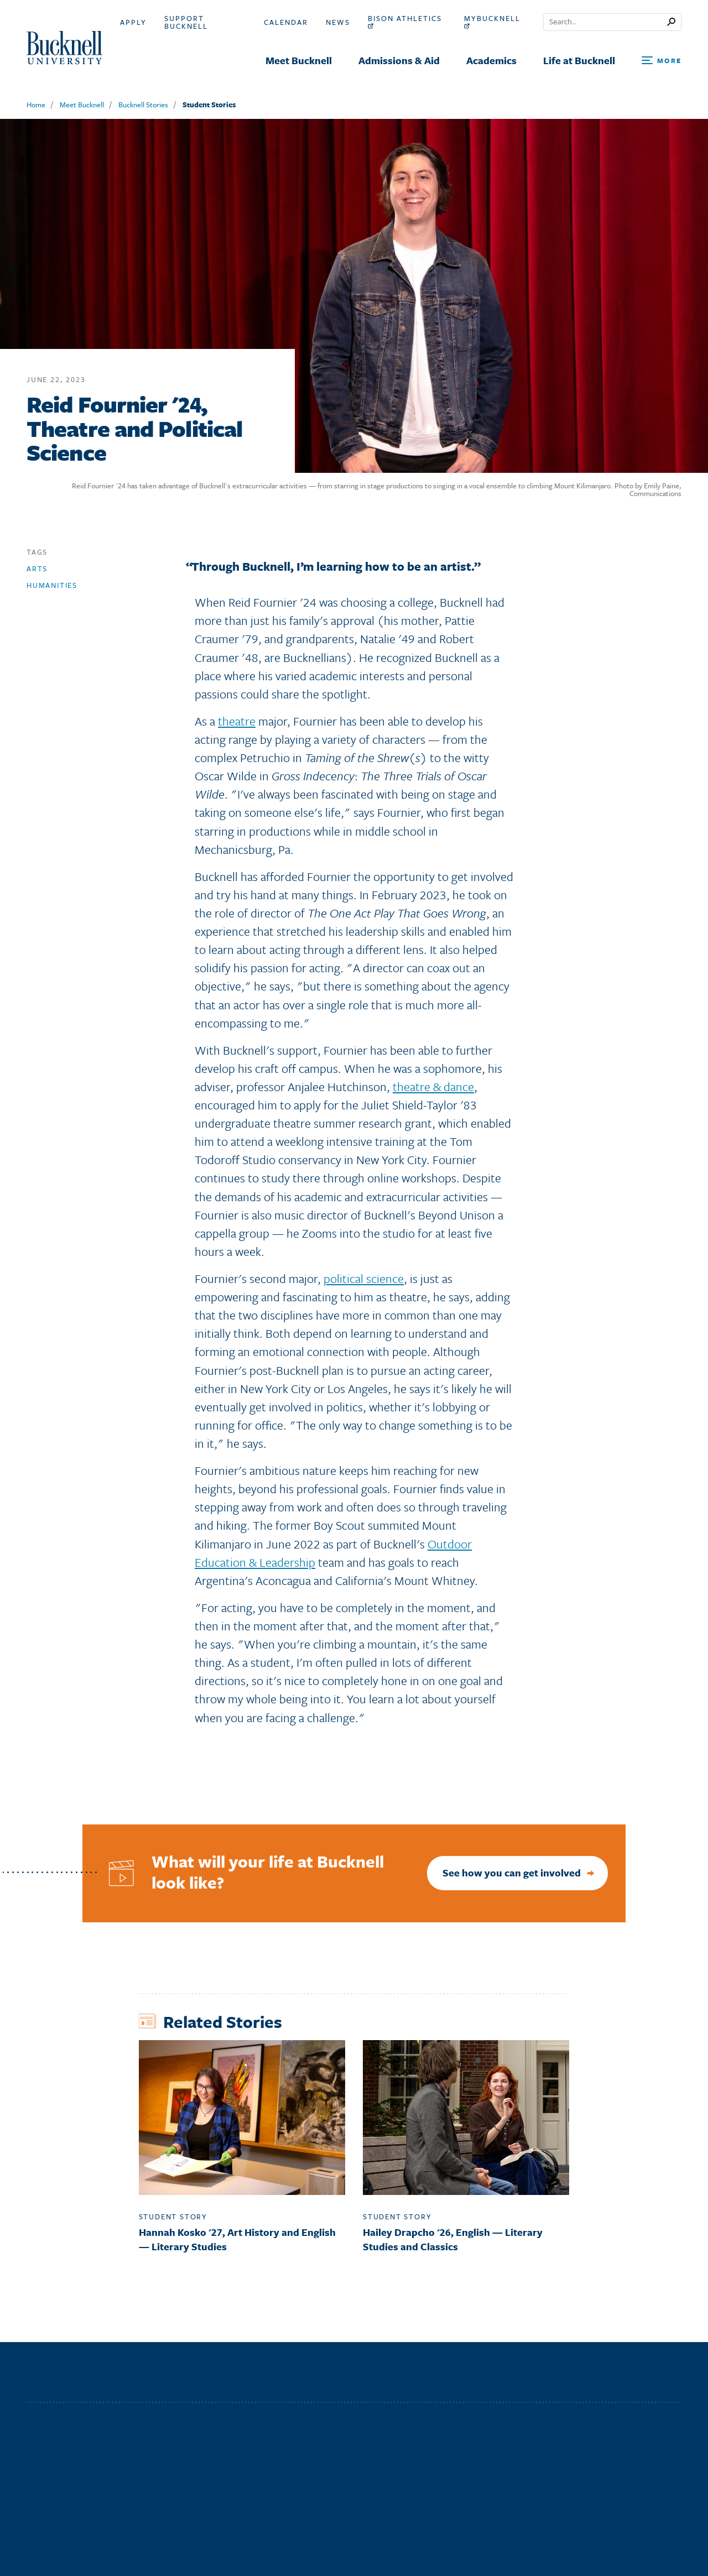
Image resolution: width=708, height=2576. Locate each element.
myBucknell (492, 21)
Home (36, 104)
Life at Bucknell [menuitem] (579, 60)
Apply (133, 22)
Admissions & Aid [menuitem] (399, 60)
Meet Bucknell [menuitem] (299, 60)
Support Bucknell (186, 22)
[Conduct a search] (605, 22)
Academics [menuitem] (491, 60)
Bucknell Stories (143, 104)
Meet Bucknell (82, 104)
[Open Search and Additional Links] (661, 61)
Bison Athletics (405, 21)
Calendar (286, 22)
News (338, 22)
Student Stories (209, 104)
